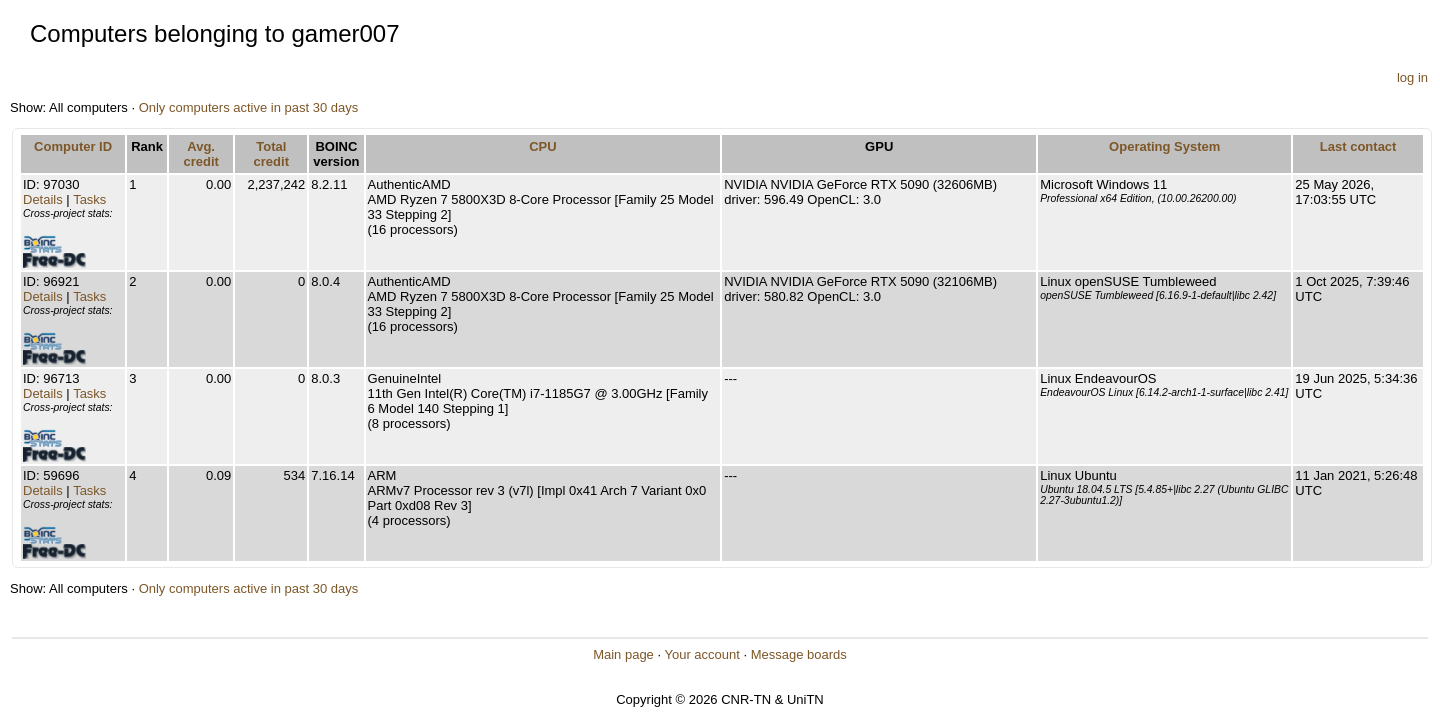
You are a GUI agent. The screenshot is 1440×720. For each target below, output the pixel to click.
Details (43, 199)
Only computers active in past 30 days (249, 107)
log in (1412, 77)
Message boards (799, 654)
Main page (623, 654)
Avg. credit (200, 154)
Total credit (271, 154)
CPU (542, 146)
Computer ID (73, 146)
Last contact (1358, 146)
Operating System (1164, 146)
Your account (701, 654)
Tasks (89, 199)
